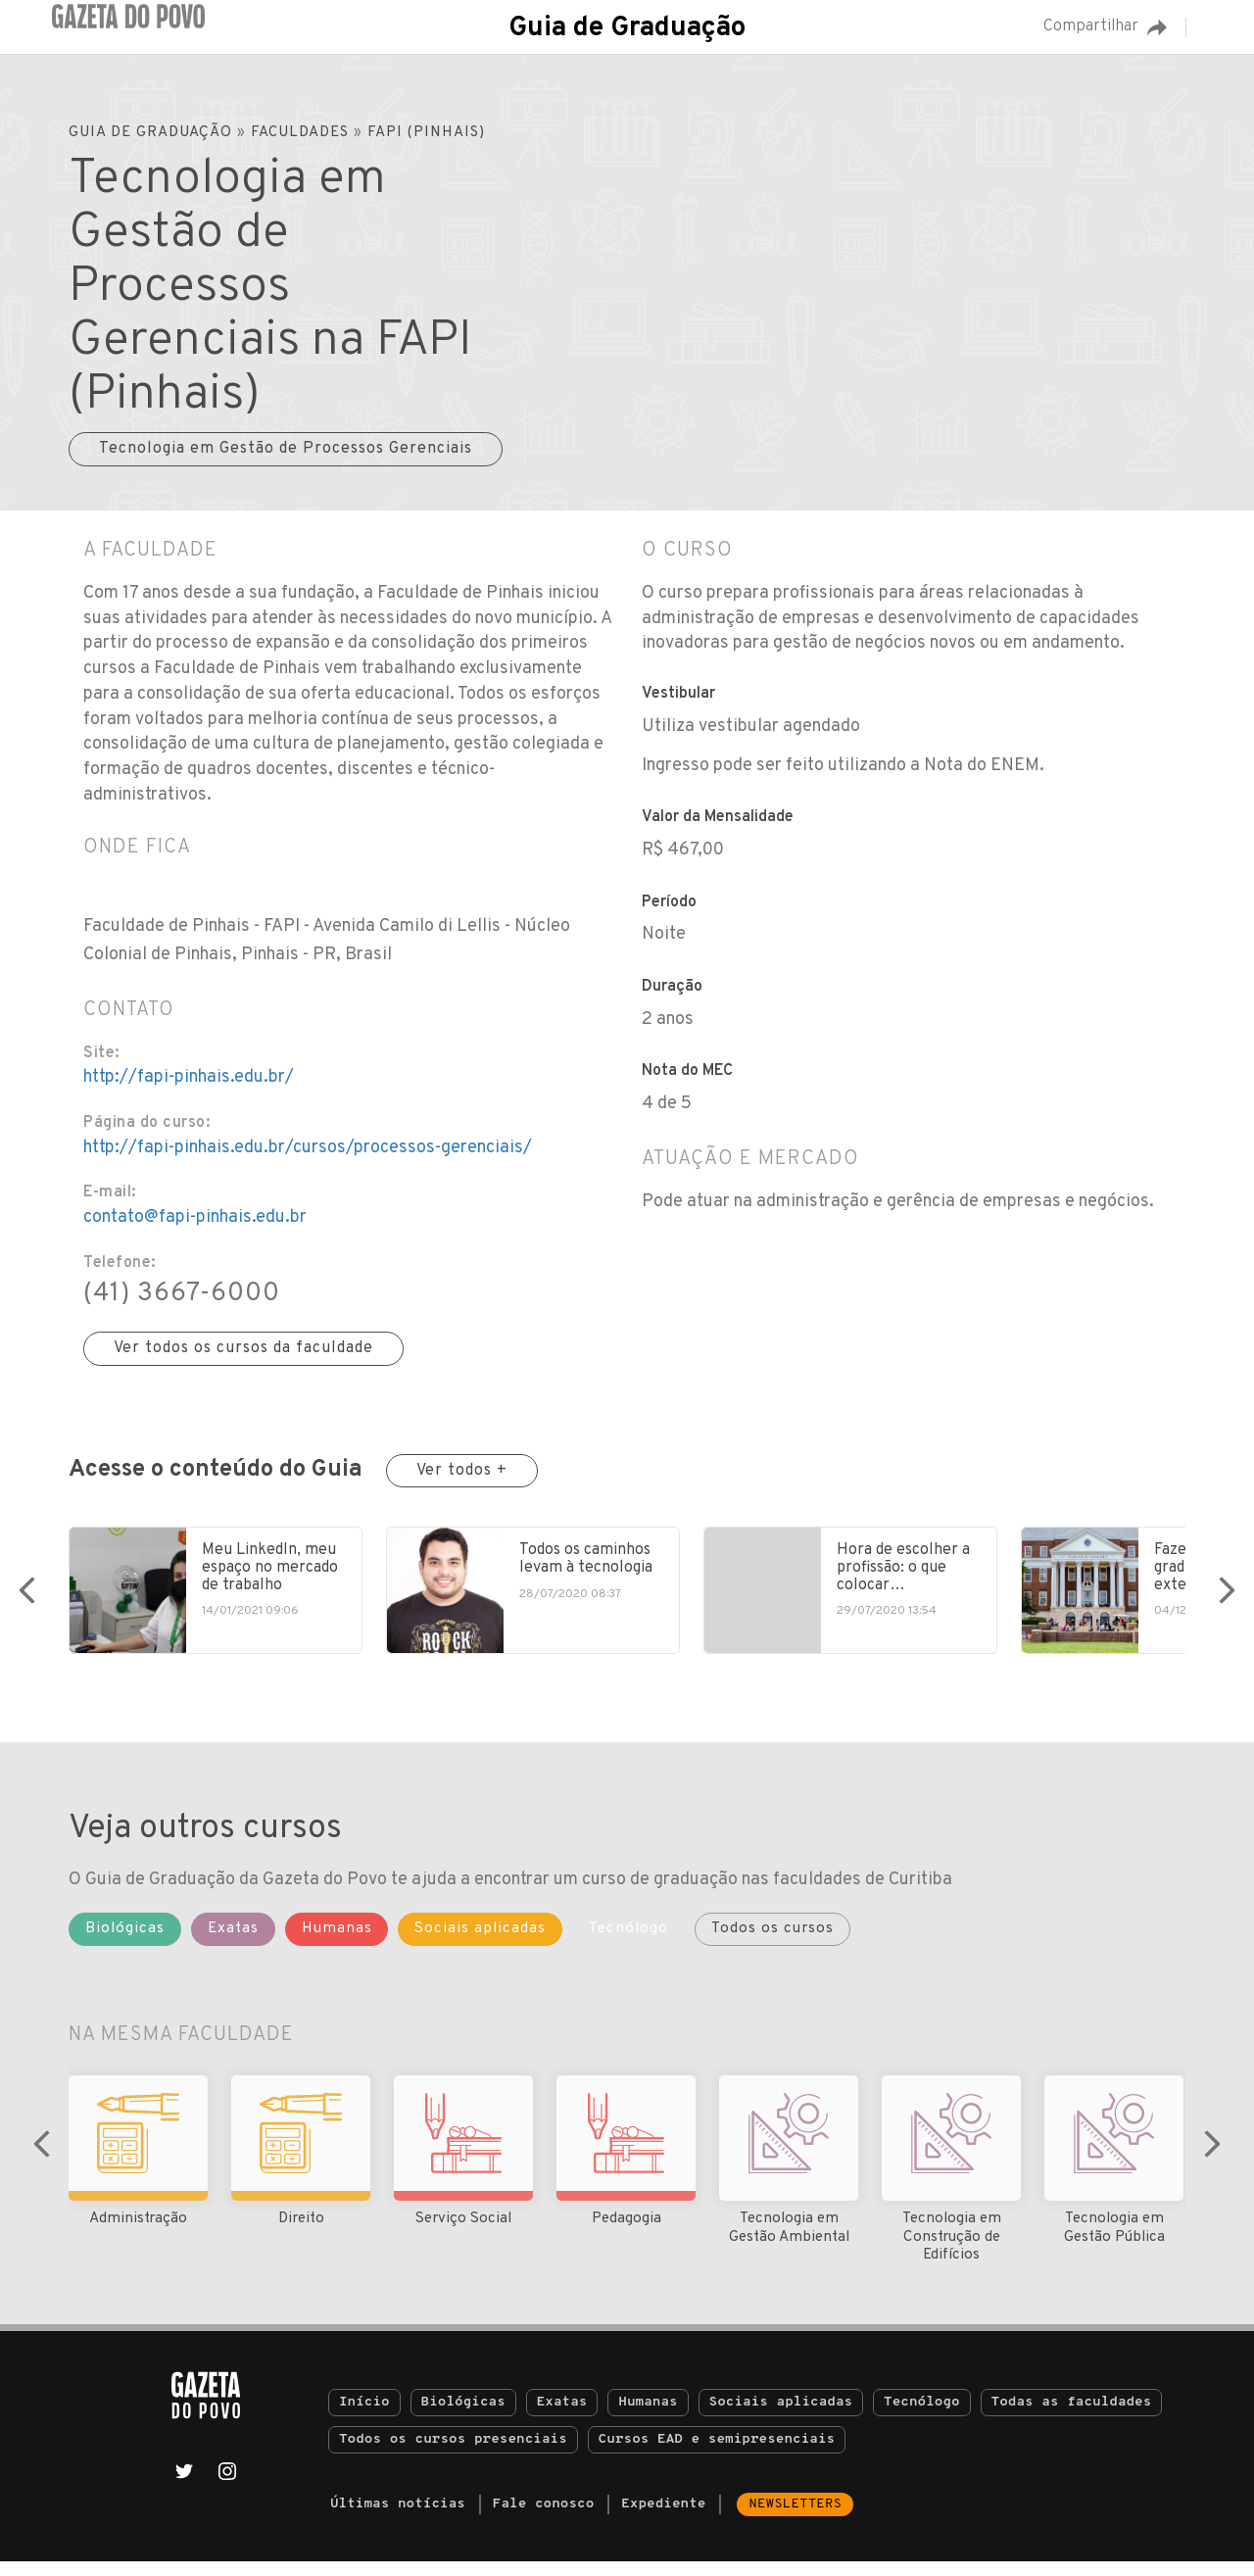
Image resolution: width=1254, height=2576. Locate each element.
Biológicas (463, 2416)
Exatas (562, 2416)
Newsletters (795, 2518)
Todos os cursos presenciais (453, 2454)
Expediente (663, 2518)
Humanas (647, 2416)
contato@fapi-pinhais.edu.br (195, 1217)
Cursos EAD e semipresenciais (717, 2454)
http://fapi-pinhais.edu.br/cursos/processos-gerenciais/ (307, 1148)
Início (364, 2416)
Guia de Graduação (627, 28)
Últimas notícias (397, 2518)
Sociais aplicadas (781, 2416)
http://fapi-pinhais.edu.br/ (188, 1077)
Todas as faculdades (1071, 2416)
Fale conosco (544, 2518)
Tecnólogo (922, 2416)
